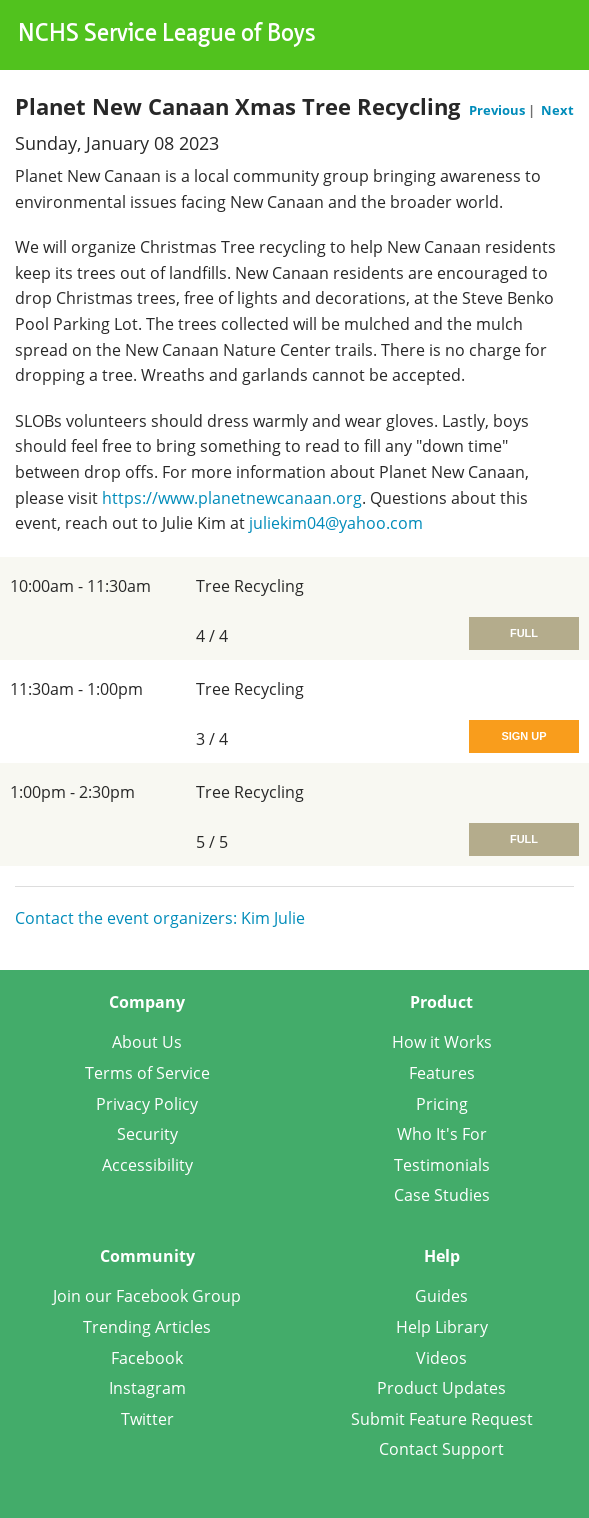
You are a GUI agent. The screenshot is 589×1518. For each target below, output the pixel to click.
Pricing (442, 1104)
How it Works (442, 1042)
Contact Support (441, 1449)
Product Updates (441, 1388)
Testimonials (442, 1165)
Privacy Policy (147, 1104)
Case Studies (442, 1195)
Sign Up (523, 736)
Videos (441, 1358)
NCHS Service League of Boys (167, 35)
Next (557, 110)
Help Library (442, 1327)
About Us (147, 1042)
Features (442, 1073)
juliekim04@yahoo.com (336, 523)
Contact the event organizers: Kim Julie (160, 918)
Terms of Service (147, 1073)
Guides (441, 1296)
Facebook (147, 1358)
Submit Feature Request (442, 1419)
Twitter (147, 1419)
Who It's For (442, 1134)
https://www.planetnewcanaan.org (232, 498)
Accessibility (147, 1165)
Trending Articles (147, 1327)
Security (147, 1134)
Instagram (147, 1388)
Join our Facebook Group (147, 1296)
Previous (498, 110)
